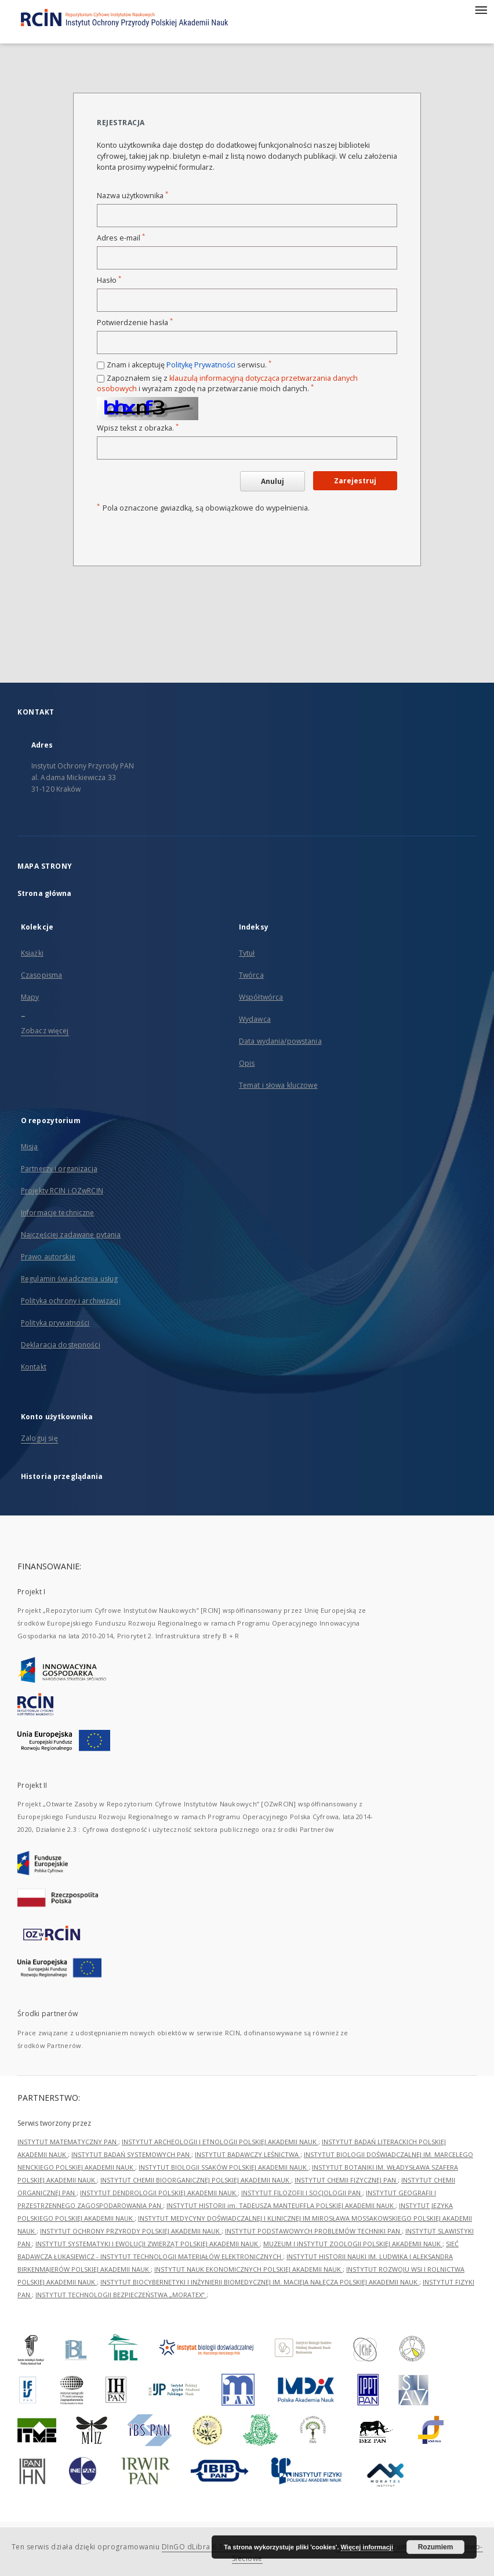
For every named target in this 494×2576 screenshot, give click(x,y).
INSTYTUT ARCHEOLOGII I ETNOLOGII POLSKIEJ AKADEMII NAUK (220, 2141)
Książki (32, 953)
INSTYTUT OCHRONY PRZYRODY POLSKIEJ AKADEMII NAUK (130, 2231)
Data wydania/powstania (280, 1041)
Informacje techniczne (58, 1213)
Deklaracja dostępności (60, 1345)
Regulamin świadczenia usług (69, 1279)
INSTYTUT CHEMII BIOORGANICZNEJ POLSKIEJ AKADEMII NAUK (195, 2180)
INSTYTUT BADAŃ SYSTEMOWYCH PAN (131, 2154)
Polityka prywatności (55, 1323)
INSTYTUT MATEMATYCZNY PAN (67, 2141)
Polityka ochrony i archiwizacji (71, 1301)
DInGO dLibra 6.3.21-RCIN (207, 2547)
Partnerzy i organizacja (59, 1169)
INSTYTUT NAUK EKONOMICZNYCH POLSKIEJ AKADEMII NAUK (248, 2269)
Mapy (30, 997)
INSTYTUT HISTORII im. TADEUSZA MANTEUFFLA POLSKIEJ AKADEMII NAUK (280, 2205)
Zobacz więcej (45, 1031)
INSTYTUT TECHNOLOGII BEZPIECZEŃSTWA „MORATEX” (120, 2294)
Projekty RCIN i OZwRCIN (62, 1191)
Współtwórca (261, 997)
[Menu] (480, 9)
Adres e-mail (121, 238)
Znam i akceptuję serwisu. (189, 365)
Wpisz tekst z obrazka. (138, 428)
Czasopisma (41, 975)
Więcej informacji (367, 2547)
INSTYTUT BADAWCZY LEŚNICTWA (247, 2154)
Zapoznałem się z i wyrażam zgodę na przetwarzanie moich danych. (227, 383)
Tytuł (247, 953)
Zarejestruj (355, 481)
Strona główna (44, 893)
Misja (29, 1147)
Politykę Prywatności (200, 365)
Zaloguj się (39, 1438)
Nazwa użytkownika (132, 196)
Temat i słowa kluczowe (278, 1085)
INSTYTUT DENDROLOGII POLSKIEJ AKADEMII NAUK (159, 2192)
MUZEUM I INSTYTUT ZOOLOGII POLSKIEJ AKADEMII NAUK (352, 2243)
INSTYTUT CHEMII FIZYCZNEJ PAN (346, 2180)
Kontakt (33, 1367)
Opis (247, 1063)
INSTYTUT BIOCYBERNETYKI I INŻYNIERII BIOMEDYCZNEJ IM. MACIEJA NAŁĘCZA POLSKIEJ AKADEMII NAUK (259, 2282)
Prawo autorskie (48, 1257)
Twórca (251, 975)
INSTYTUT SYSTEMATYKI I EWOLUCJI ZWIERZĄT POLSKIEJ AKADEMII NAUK (147, 2243)
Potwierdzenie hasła (135, 322)
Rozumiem (435, 2547)
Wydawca (255, 1019)
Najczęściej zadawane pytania (71, 1235)
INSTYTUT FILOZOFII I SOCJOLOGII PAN (301, 2192)
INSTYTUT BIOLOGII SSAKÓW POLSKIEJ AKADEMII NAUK (223, 2167)
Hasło (109, 280)
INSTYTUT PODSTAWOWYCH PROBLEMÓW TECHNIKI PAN (313, 2231)
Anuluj (272, 481)
